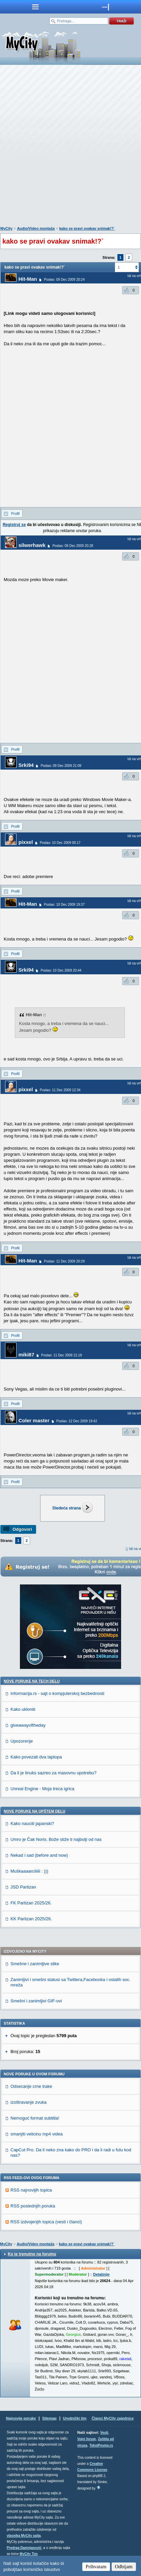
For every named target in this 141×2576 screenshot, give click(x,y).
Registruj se (14, 524)
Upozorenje (21, 1741)
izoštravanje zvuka (28, 2102)
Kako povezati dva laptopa (36, 1756)
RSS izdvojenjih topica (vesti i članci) (46, 2221)
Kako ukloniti (22, 1709)
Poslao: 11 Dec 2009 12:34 (60, 1090)
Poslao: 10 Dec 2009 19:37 (64, 904)
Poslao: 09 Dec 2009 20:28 (72, 546)
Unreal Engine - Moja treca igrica (42, 1788)
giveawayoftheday (28, 1725)
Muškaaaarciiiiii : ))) (29, 1871)
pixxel (26, 842)
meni (35, 7)
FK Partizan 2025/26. (31, 1902)
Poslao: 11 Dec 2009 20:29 (64, 1261)
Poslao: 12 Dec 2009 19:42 (76, 1421)
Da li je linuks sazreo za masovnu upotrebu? (53, 1772)
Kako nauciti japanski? (32, 1823)
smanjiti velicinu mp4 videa (36, 2133)
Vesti (104, 2432)
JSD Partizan (23, 1887)
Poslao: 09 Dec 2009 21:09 (60, 766)
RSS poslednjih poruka (32, 2205)
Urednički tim (75, 2418)
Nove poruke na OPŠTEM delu (34, 1811)
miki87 (26, 1354)
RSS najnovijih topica (31, 2190)
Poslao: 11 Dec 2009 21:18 (61, 1355)
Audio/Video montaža (36, 228)
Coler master (34, 1420)
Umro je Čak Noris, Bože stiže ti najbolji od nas (56, 1839)
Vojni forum (86, 2439)
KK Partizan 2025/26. (31, 1918)
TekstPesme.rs (101, 2445)
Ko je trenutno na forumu (32, 2254)
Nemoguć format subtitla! (34, 2118)
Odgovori (22, 1529)
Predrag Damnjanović (24, 2548)
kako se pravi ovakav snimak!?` (87, 228)
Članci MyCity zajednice (113, 2418)
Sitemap (49, 2418)
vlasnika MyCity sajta (24, 2535)
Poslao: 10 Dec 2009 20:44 (60, 970)
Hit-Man (28, 279)
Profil (15, 513)
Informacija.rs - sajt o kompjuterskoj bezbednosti (57, 1693)
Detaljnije (101, 2274)
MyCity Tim (28, 2554)
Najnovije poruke (21, 2418)
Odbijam (124, 2566)
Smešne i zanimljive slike (34, 1963)
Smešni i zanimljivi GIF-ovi (36, 2000)
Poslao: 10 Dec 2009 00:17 (60, 843)
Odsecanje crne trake (31, 2086)
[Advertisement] (70, 147)
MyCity (6, 228)
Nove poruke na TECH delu (32, 1681)
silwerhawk (32, 545)
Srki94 (26, 765)
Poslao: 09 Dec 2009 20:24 (64, 279)
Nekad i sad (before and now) (39, 1855)
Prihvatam (96, 2566)
